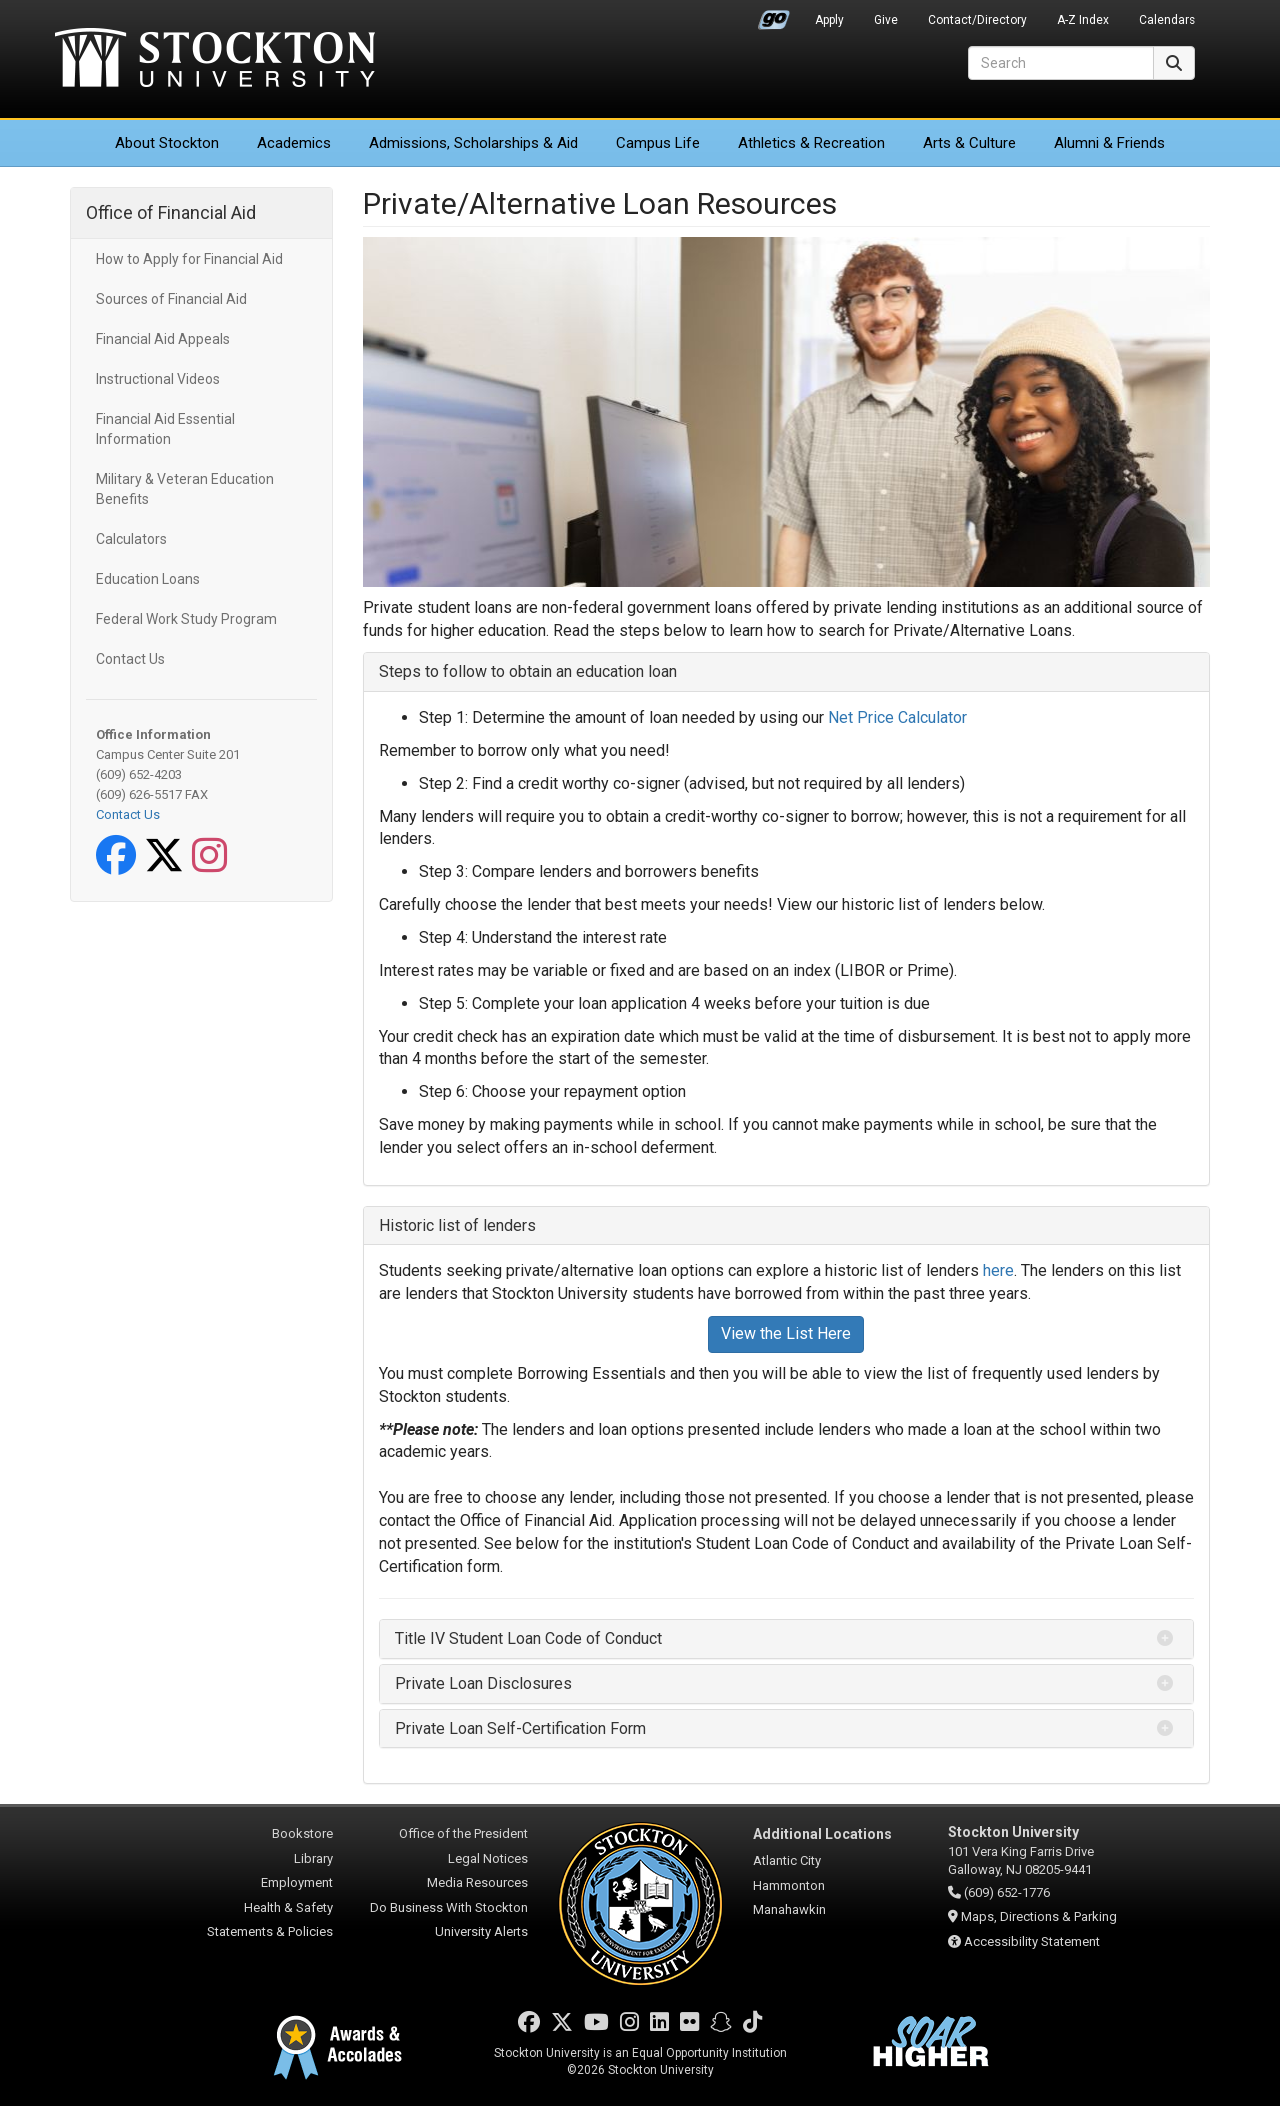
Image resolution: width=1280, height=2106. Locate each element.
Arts (969, 143)
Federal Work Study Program (186, 619)
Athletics (811, 143)
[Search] (1061, 63)
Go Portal (774, 15)
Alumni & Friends (1109, 143)
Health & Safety (288, 1907)
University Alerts (481, 1931)
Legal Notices (488, 1858)
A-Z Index (1083, 20)
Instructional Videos (158, 379)
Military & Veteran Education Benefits (185, 489)
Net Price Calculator (897, 717)
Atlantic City (787, 1860)
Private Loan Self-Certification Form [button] (520, 1728)
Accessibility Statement (1032, 1941)
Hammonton (789, 1885)
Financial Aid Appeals (163, 339)
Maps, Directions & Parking (1039, 1916)
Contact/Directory (977, 20)
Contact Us (130, 659)
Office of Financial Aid (171, 212)
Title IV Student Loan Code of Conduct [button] (528, 1638)
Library (313, 1858)
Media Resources (477, 1882)
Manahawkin (789, 1909)
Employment (297, 1882)
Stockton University (215, 60)
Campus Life (658, 143)
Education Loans (148, 579)
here (998, 1270)
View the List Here (786, 1333)
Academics (294, 143)
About (167, 143)
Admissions (473, 143)
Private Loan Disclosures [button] (483, 1683)
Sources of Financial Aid (171, 299)
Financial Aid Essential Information (165, 429)
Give (886, 20)
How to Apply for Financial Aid (189, 259)
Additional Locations (822, 1834)
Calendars (1167, 20)
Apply (829, 20)
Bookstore (302, 1833)
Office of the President (463, 1833)
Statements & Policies (270, 1931)
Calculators (131, 539)
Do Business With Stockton (449, 1907)
